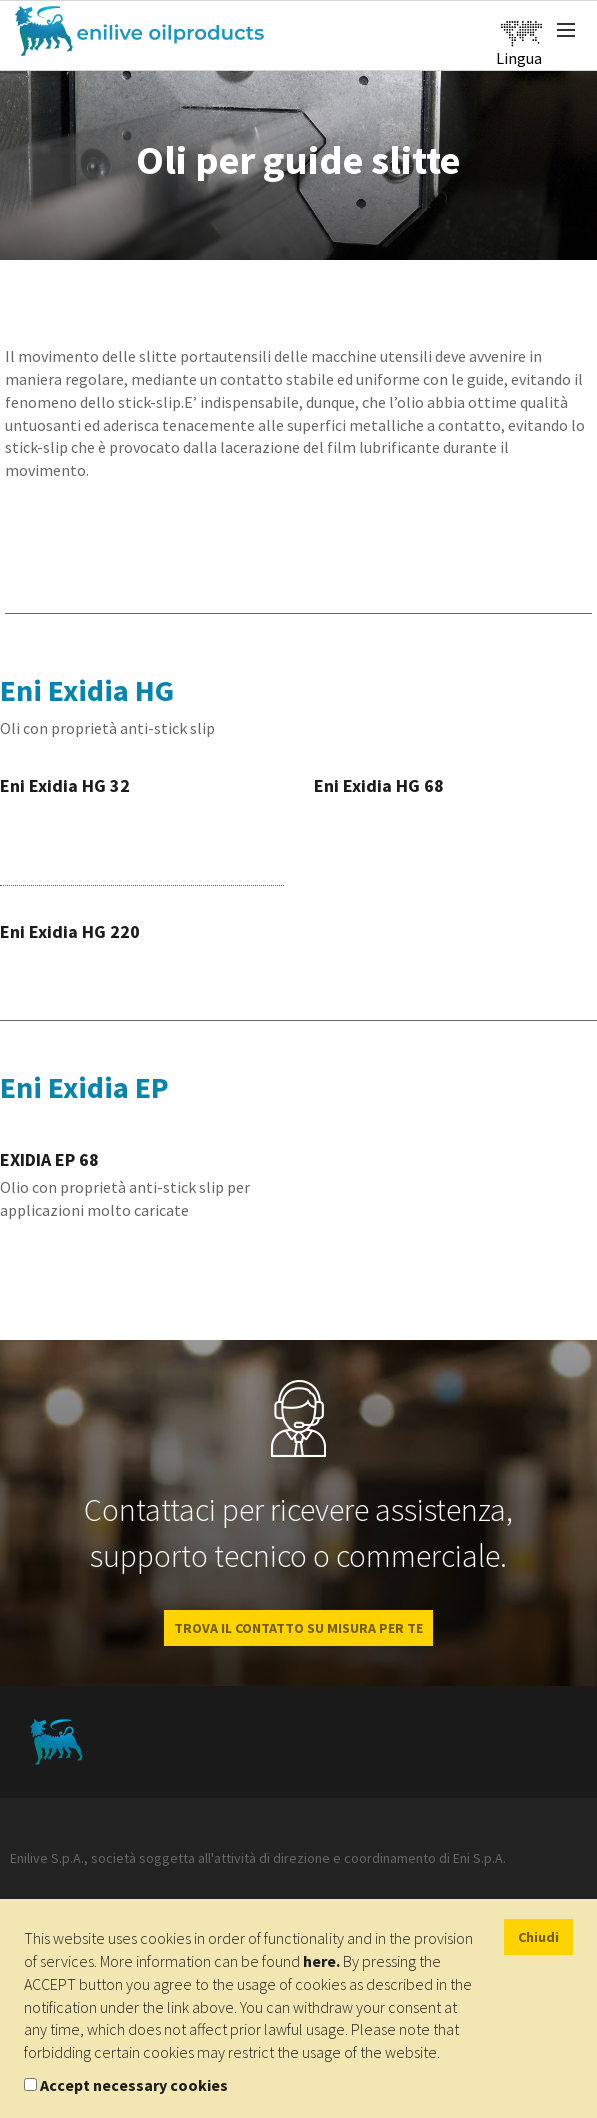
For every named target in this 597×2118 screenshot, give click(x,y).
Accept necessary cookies (134, 2085)
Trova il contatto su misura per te (298, 1628)
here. (321, 1961)
